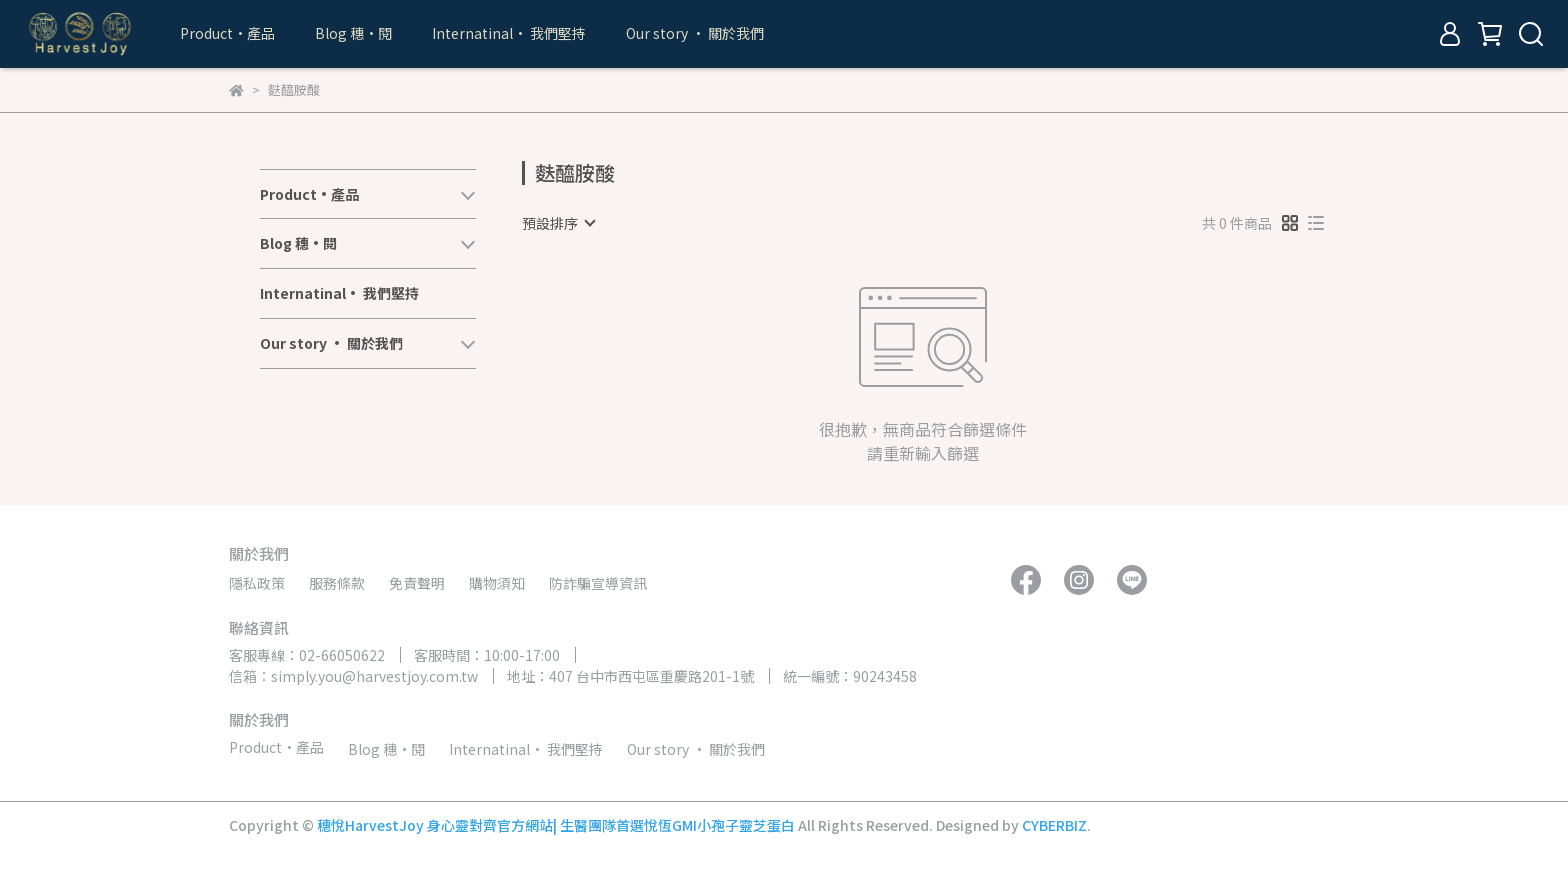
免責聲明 (417, 583)
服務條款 (337, 583)
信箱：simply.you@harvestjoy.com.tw (353, 676)
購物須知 (497, 583)
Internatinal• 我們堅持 (509, 33)
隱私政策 (257, 583)
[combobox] (558, 223)
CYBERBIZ (1054, 825)
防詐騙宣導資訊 (598, 583)
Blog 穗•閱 (353, 33)
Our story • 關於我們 (695, 33)
